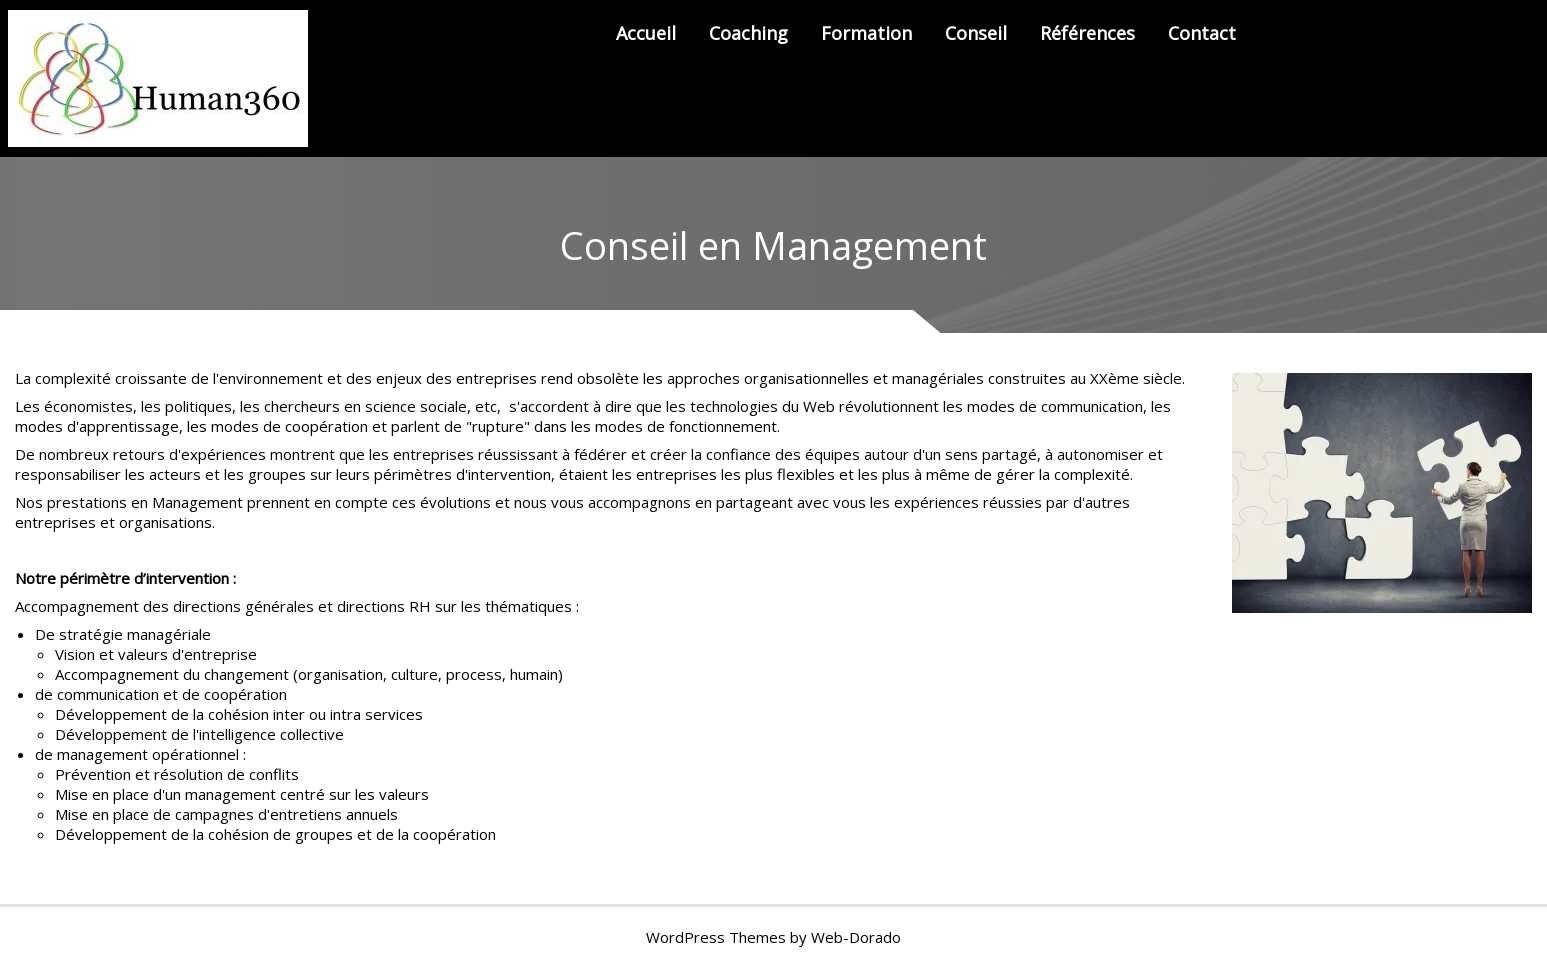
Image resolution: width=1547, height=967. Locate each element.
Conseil (976, 33)
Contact (1202, 33)
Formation (866, 33)
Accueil (646, 33)
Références (1087, 33)
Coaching (748, 33)
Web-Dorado (856, 937)
